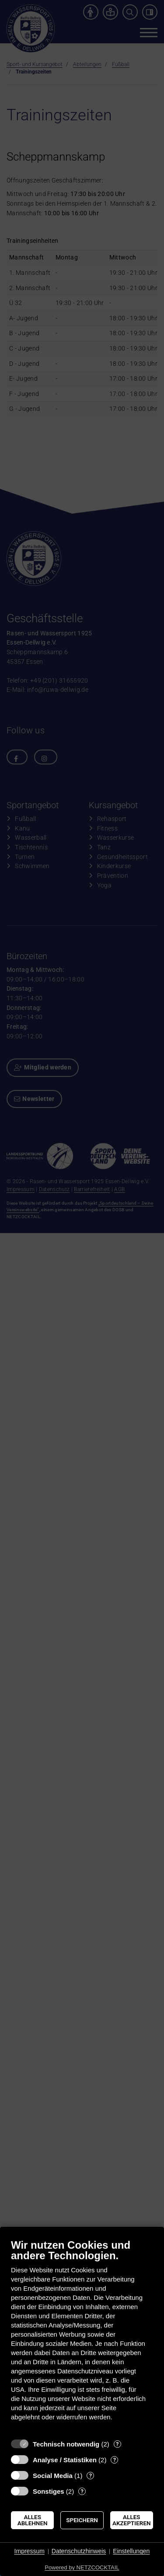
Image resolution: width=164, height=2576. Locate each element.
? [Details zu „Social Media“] (90, 2475)
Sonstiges (48, 2491)
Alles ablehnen (32, 2520)
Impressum (29, 2551)
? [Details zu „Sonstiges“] (81, 2491)
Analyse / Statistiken (65, 2460)
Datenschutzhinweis (79, 2551)
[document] (82, 2336)
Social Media (53, 2475)
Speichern (82, 2519)
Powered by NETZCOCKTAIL (82, 2567)
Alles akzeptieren (131, 2520)
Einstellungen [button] (131, 2551)
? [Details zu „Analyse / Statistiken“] (114, 2460)
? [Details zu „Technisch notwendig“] (117, 2444)
